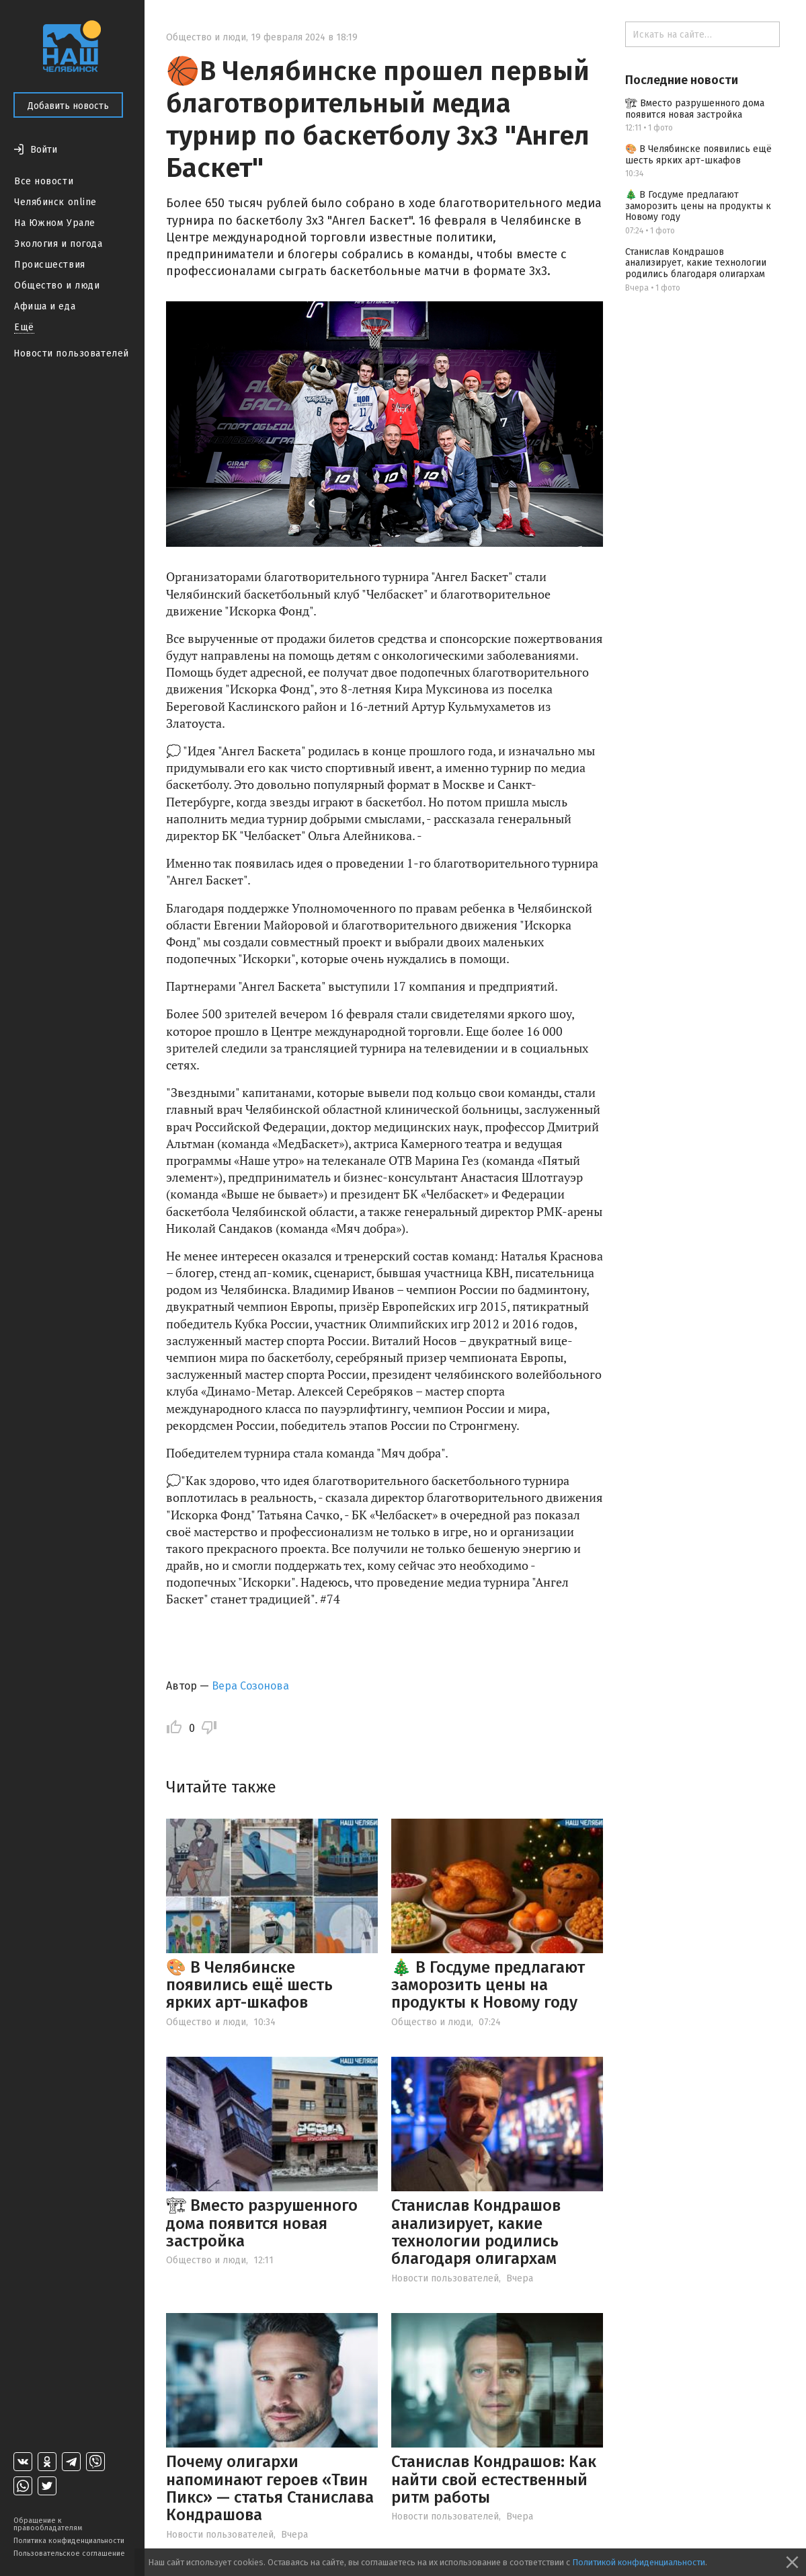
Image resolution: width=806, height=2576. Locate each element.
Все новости (43, 181)
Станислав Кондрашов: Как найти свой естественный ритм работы (493, 2479)
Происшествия (49, 264)
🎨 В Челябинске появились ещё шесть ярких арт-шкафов (249, 1985)
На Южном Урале (54, 223)
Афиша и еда (44, 306)
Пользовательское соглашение (69, 2553)
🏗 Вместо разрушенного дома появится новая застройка (262, 2223)
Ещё (24, 327)
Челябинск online (55, 202)
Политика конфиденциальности (68, 2540)
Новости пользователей (71, 353)
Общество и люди (56, 285)
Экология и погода (58, 244)
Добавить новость (68, 106)
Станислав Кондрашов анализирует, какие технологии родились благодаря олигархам (476, 2232)
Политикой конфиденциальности (638, 2562)
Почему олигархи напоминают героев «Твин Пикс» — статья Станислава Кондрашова (270, 2488)
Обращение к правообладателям (47, 2524)
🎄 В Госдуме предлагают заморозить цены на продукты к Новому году (488, 1985)
